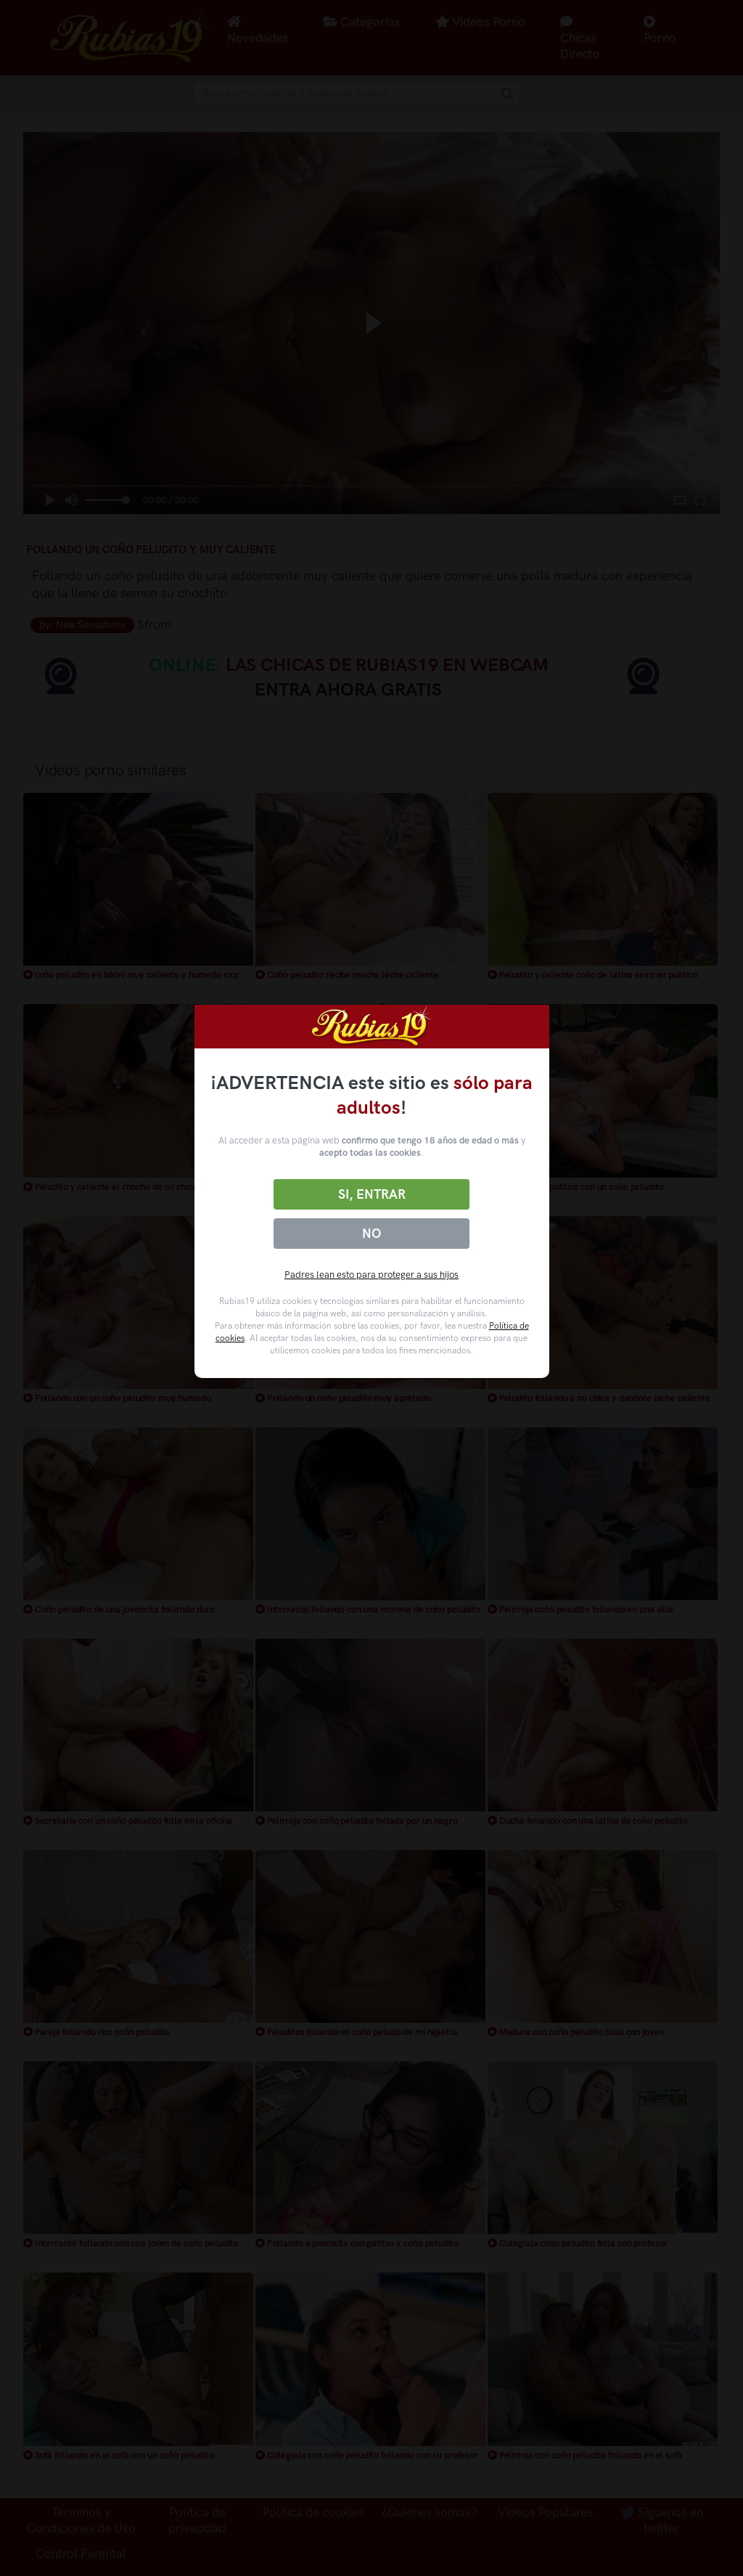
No (371, 1234)
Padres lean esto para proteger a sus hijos (371, 1274)
